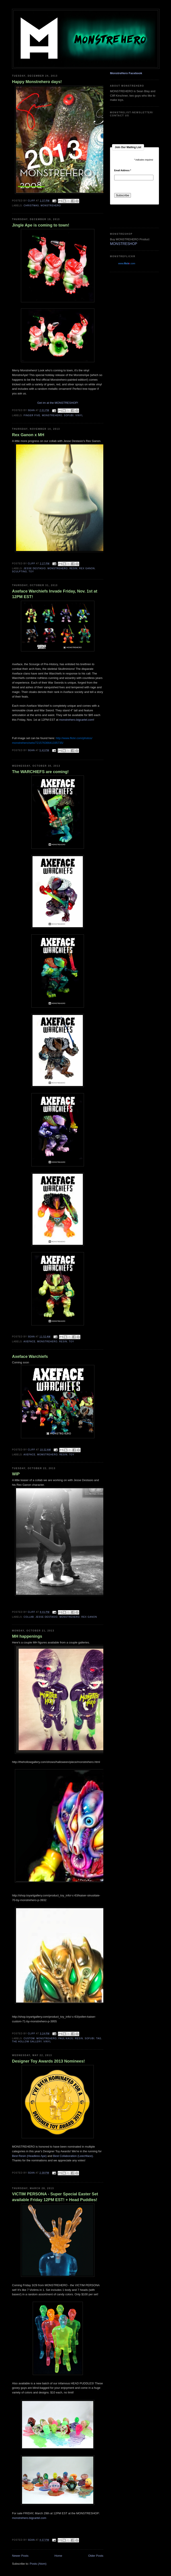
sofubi (69, 415)
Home (58, 2555)
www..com (126, 263)
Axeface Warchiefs (30, 1356)
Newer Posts (20, 2555)
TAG (98, 2038)
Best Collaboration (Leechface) (73, 2156)
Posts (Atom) (38, 2563)
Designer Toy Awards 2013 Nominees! (48, 2061)
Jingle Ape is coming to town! (40, 225)
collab (29, 1617)
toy (31, 571)
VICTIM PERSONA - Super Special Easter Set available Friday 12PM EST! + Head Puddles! (55, 2197)
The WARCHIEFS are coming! (40, 772)
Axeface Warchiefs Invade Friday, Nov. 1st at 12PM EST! (54, 594)
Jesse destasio (35, 568)
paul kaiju (65, 2038)
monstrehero (51, 205)
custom (29, 2038)
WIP (16, 1474)
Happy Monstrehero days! (37, 82)
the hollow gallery (27, 2041)
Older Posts (95, 2555)
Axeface (29, 1341)
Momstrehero (47, 1454)
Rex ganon (87, 568)
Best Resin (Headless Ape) (29, 2156)
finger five (32, 415)
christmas (31, 205)
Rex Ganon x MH (28, 435)
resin (73, 568)
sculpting (19, 571)
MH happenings (27, 1636)
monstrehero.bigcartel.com (76, 719)
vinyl (79, 415)
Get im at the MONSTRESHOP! (57, 402)
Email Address (122, 170)
